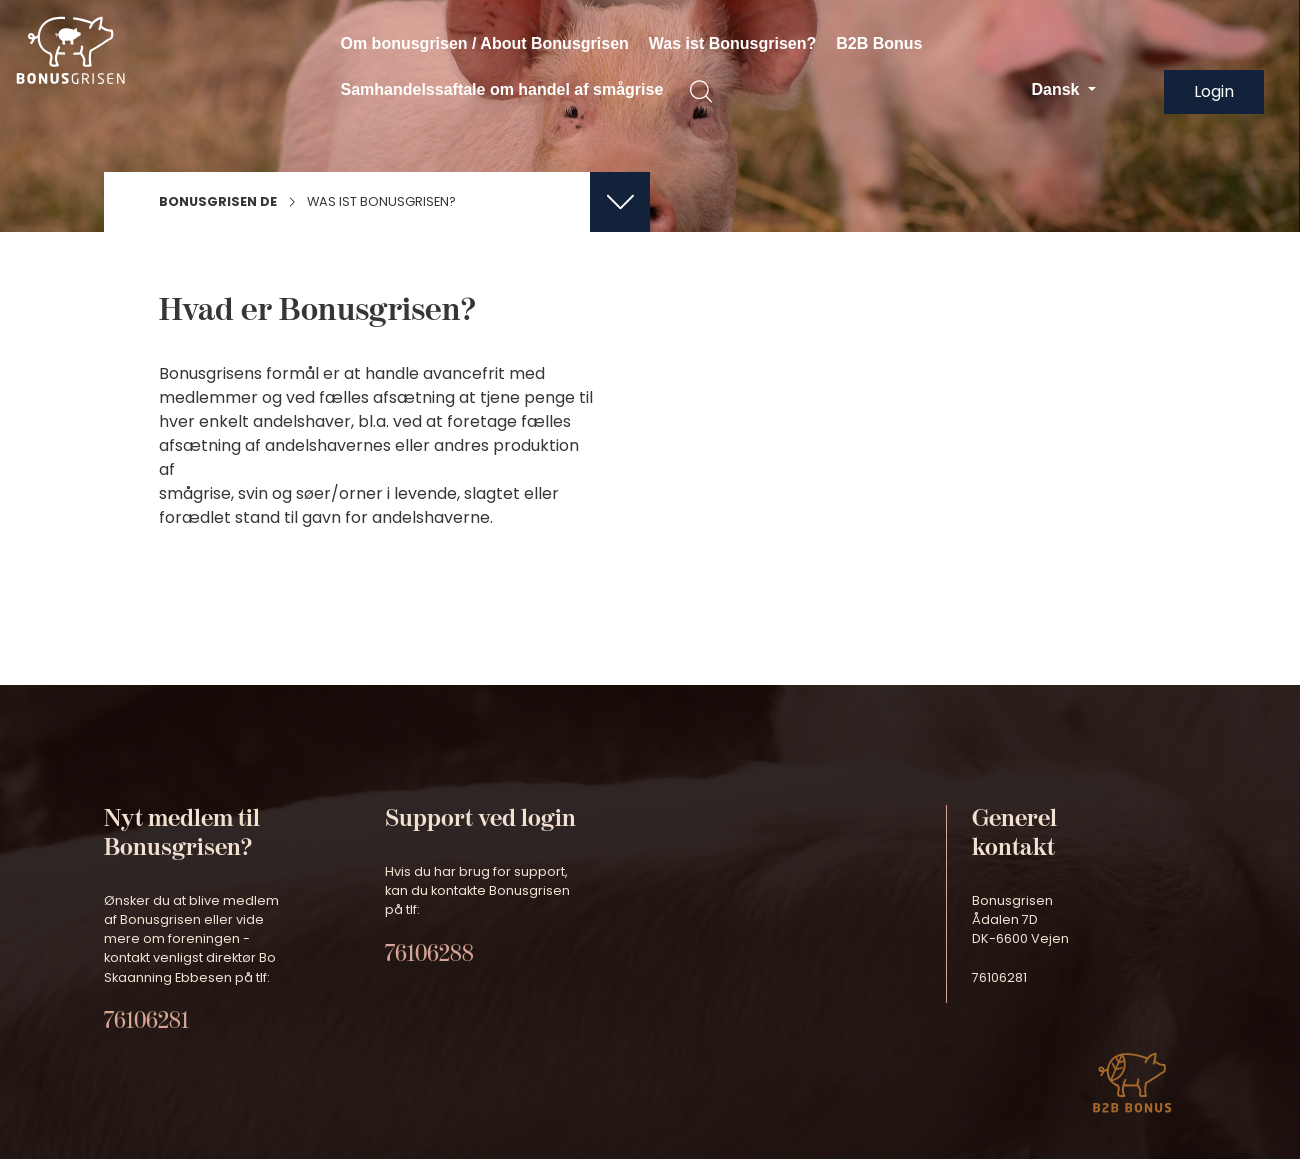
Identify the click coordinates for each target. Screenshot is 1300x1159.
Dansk (1057, 89)
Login (1214, 91)
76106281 (146, 1020)
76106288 (429, 953)
